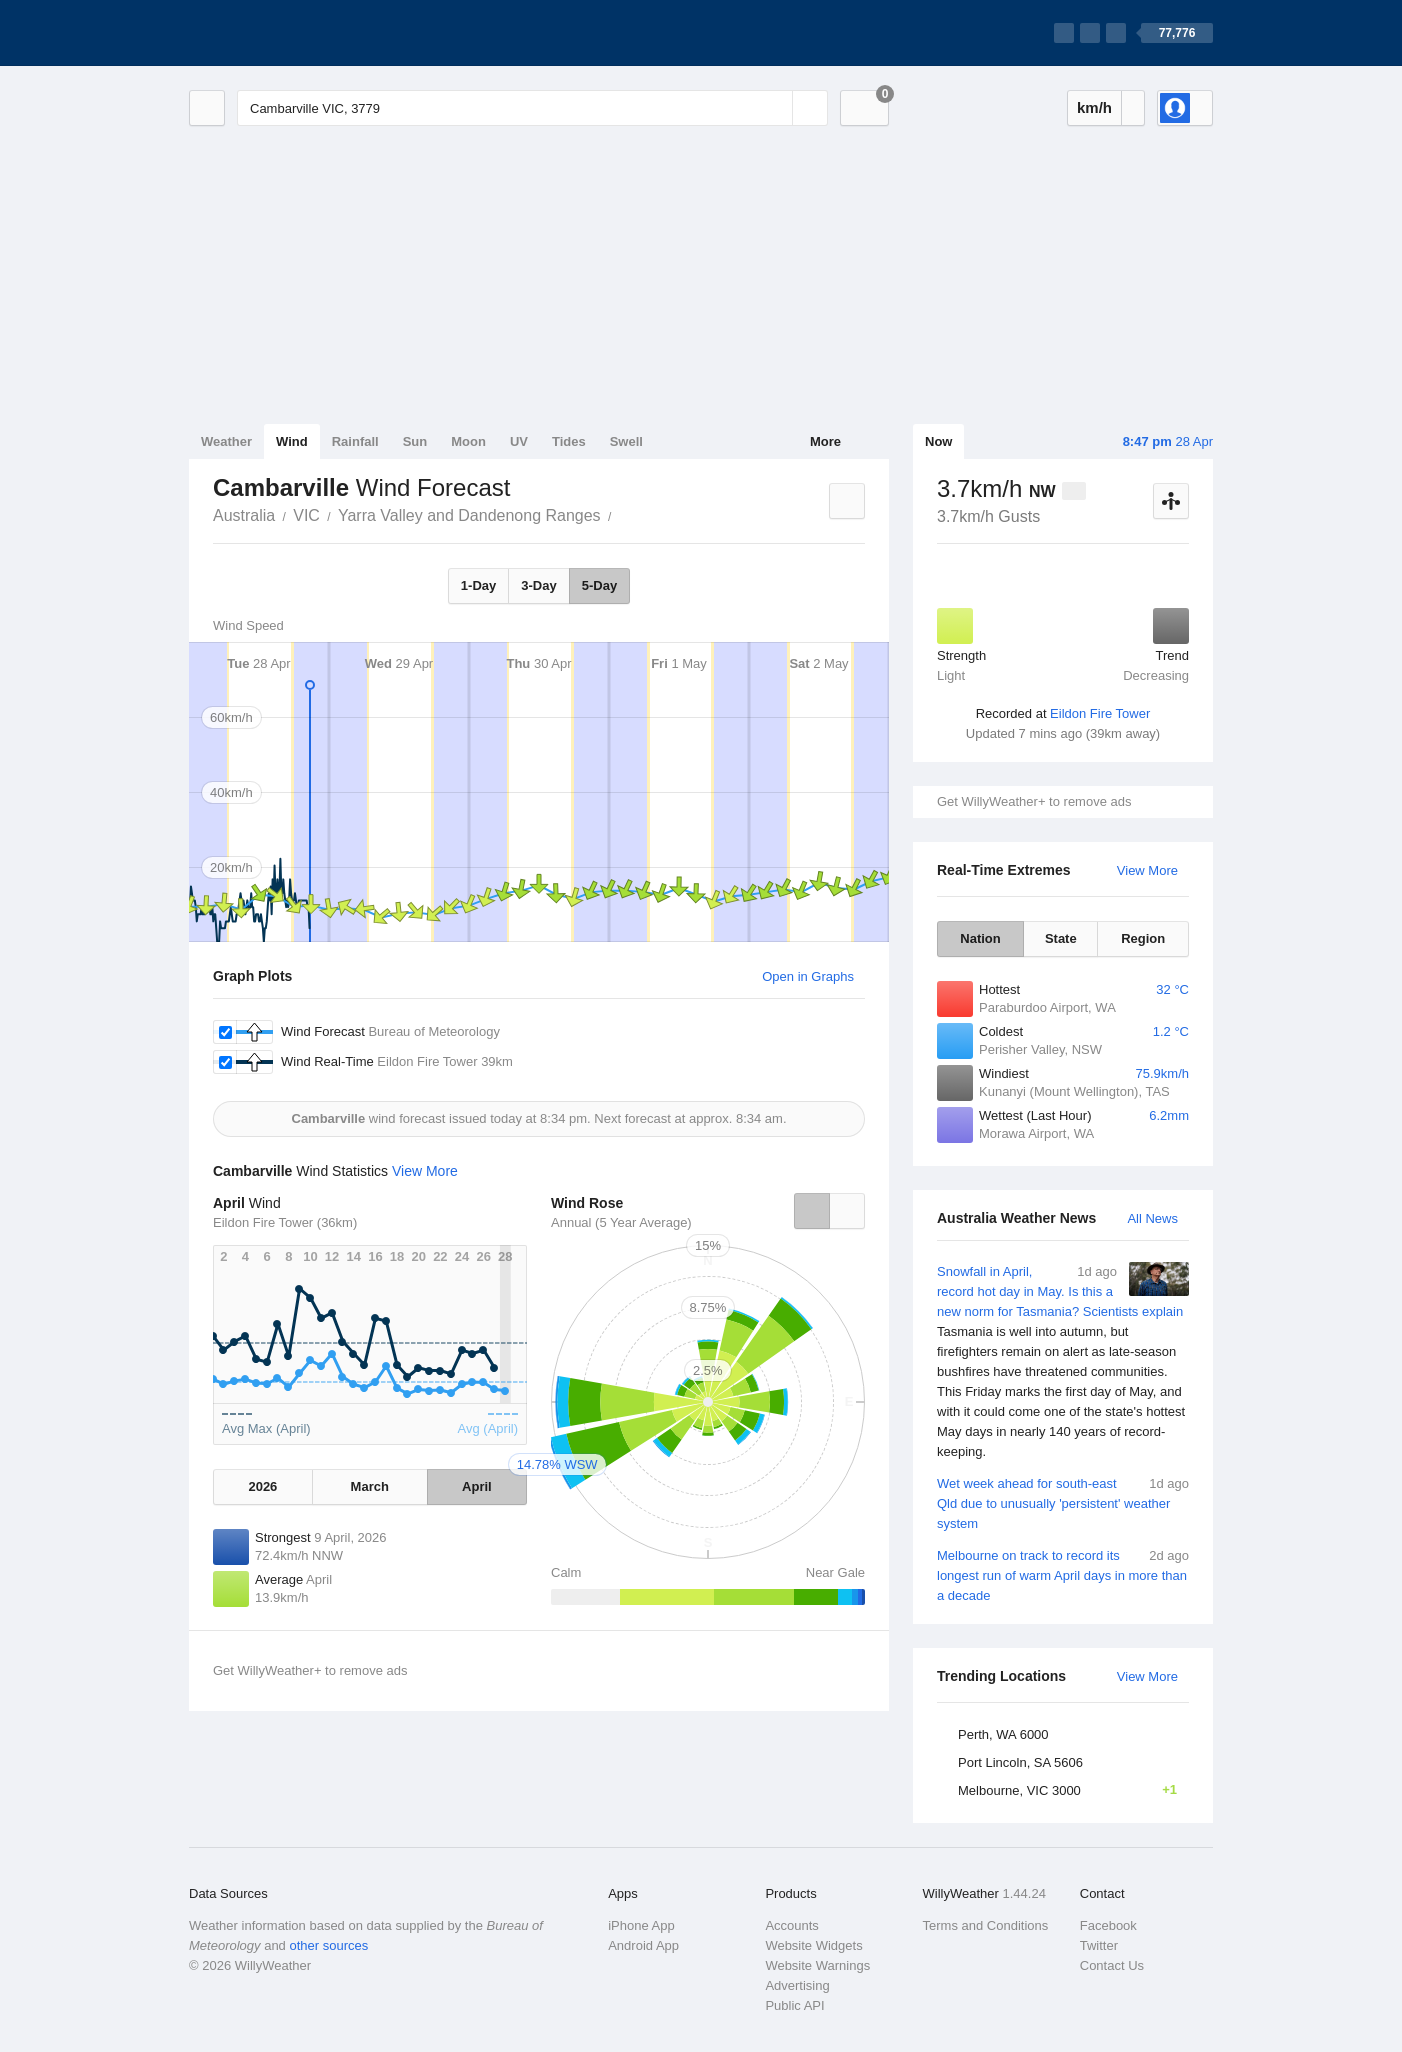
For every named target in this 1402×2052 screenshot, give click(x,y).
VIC (306, 515)
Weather (226, 441)
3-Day (538, 585)
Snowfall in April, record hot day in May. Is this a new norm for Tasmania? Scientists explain (1063, 1362)
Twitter (1099, 1945)
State (1061, 938)
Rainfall (355, 441)
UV (519, 441)
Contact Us (1112, 1965)
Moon (468, 441)
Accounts (791, 1925)
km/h (1094, 107)
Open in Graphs (808, 976)
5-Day (599, 585)
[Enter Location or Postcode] (532, 108)
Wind (292, 441)
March (370, 1486)
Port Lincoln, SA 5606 (1020, 1762)
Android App (643, 1945)
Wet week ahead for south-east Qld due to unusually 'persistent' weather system (1063, 1502)
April (477, 1486)
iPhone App (641, 1925)
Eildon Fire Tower (1100, 713)
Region (1143, 938)
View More (1147, 870)
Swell (626, 441)
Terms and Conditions (986, 1925)
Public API (794, 2005)
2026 (262, 1486)
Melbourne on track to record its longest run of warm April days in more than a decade (1063, 1574)
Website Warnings (817, 1965)
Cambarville (623, 514)
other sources (328, 1945)
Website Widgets (813, 1945)
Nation (980, 938)
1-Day (478, 585)
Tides (569, 441)
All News (1152, 1218)
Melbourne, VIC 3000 (1073, 1790)
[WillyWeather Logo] (283, 33)
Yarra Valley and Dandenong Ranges (469, 515)
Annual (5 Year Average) (621, 1222)
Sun (415, 441)
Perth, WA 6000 (1003, 1734)
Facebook (1108, 1925)
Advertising (797, 1985)
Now (938, 441)
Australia (244, 515)
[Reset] (775, 108)
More (825, 441)
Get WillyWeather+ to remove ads (1034, 801)
